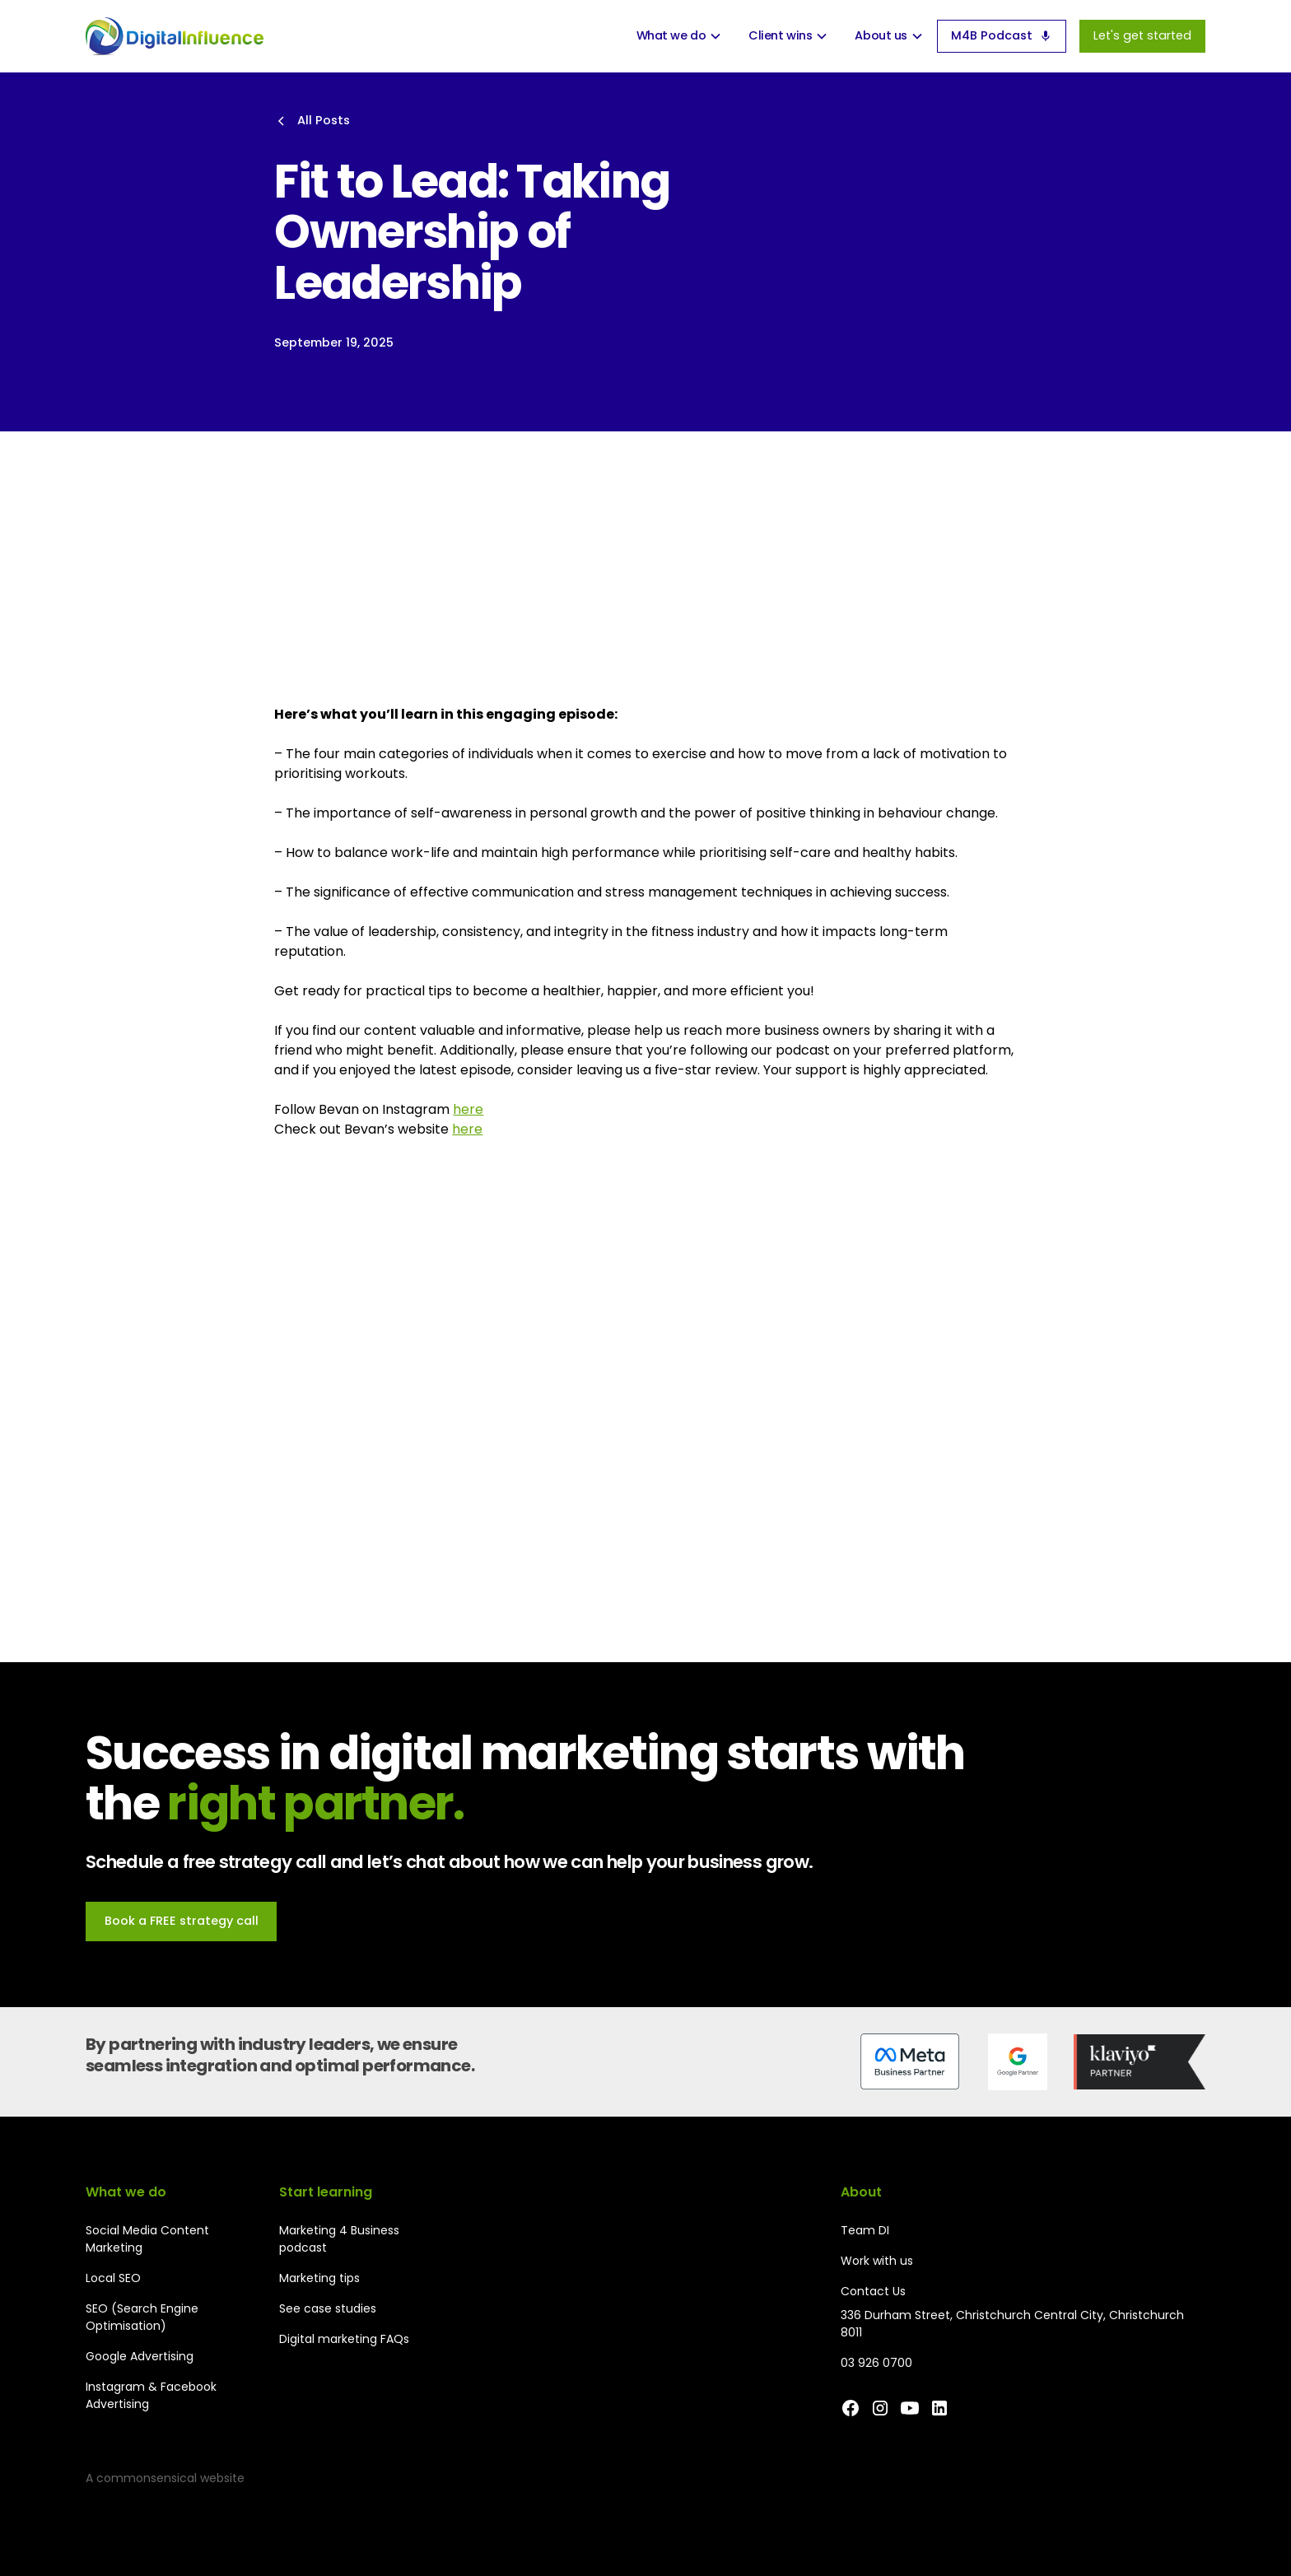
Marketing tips (319, 2278)
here (468, 1109)
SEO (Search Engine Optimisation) (142, 2317)
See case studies (327, 2308)
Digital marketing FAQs (344, 2339)
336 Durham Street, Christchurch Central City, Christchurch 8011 (1012, 2324)
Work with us (877, 2260)
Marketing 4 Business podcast (339, 2239)
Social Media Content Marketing (147, 2239)
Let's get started (1142, 35)
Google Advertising (139, 2356)
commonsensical (146, 2478)
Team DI (865, 2230)
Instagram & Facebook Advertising (151, 2395)
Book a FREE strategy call (182, 1920)
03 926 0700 (876, 2363)
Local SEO (113, 2278)
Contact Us (873, 2291)
